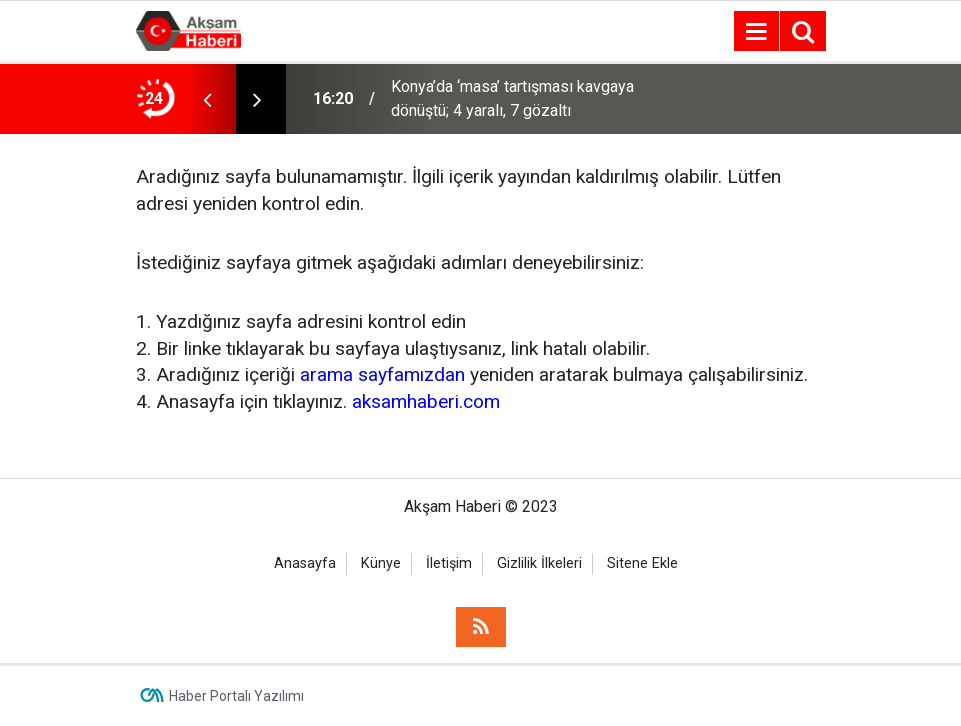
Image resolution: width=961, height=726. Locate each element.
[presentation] (208, 99)
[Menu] (757, 32)
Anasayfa (305, 563)
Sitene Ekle (642, 563)
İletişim (449, 563)
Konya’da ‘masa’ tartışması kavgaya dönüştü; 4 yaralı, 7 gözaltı (512, 98)
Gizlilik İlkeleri (539, 563)
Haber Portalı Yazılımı (236, 696)
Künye (381, 563)
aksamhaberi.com (426, 401)
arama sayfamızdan (382, 374)
